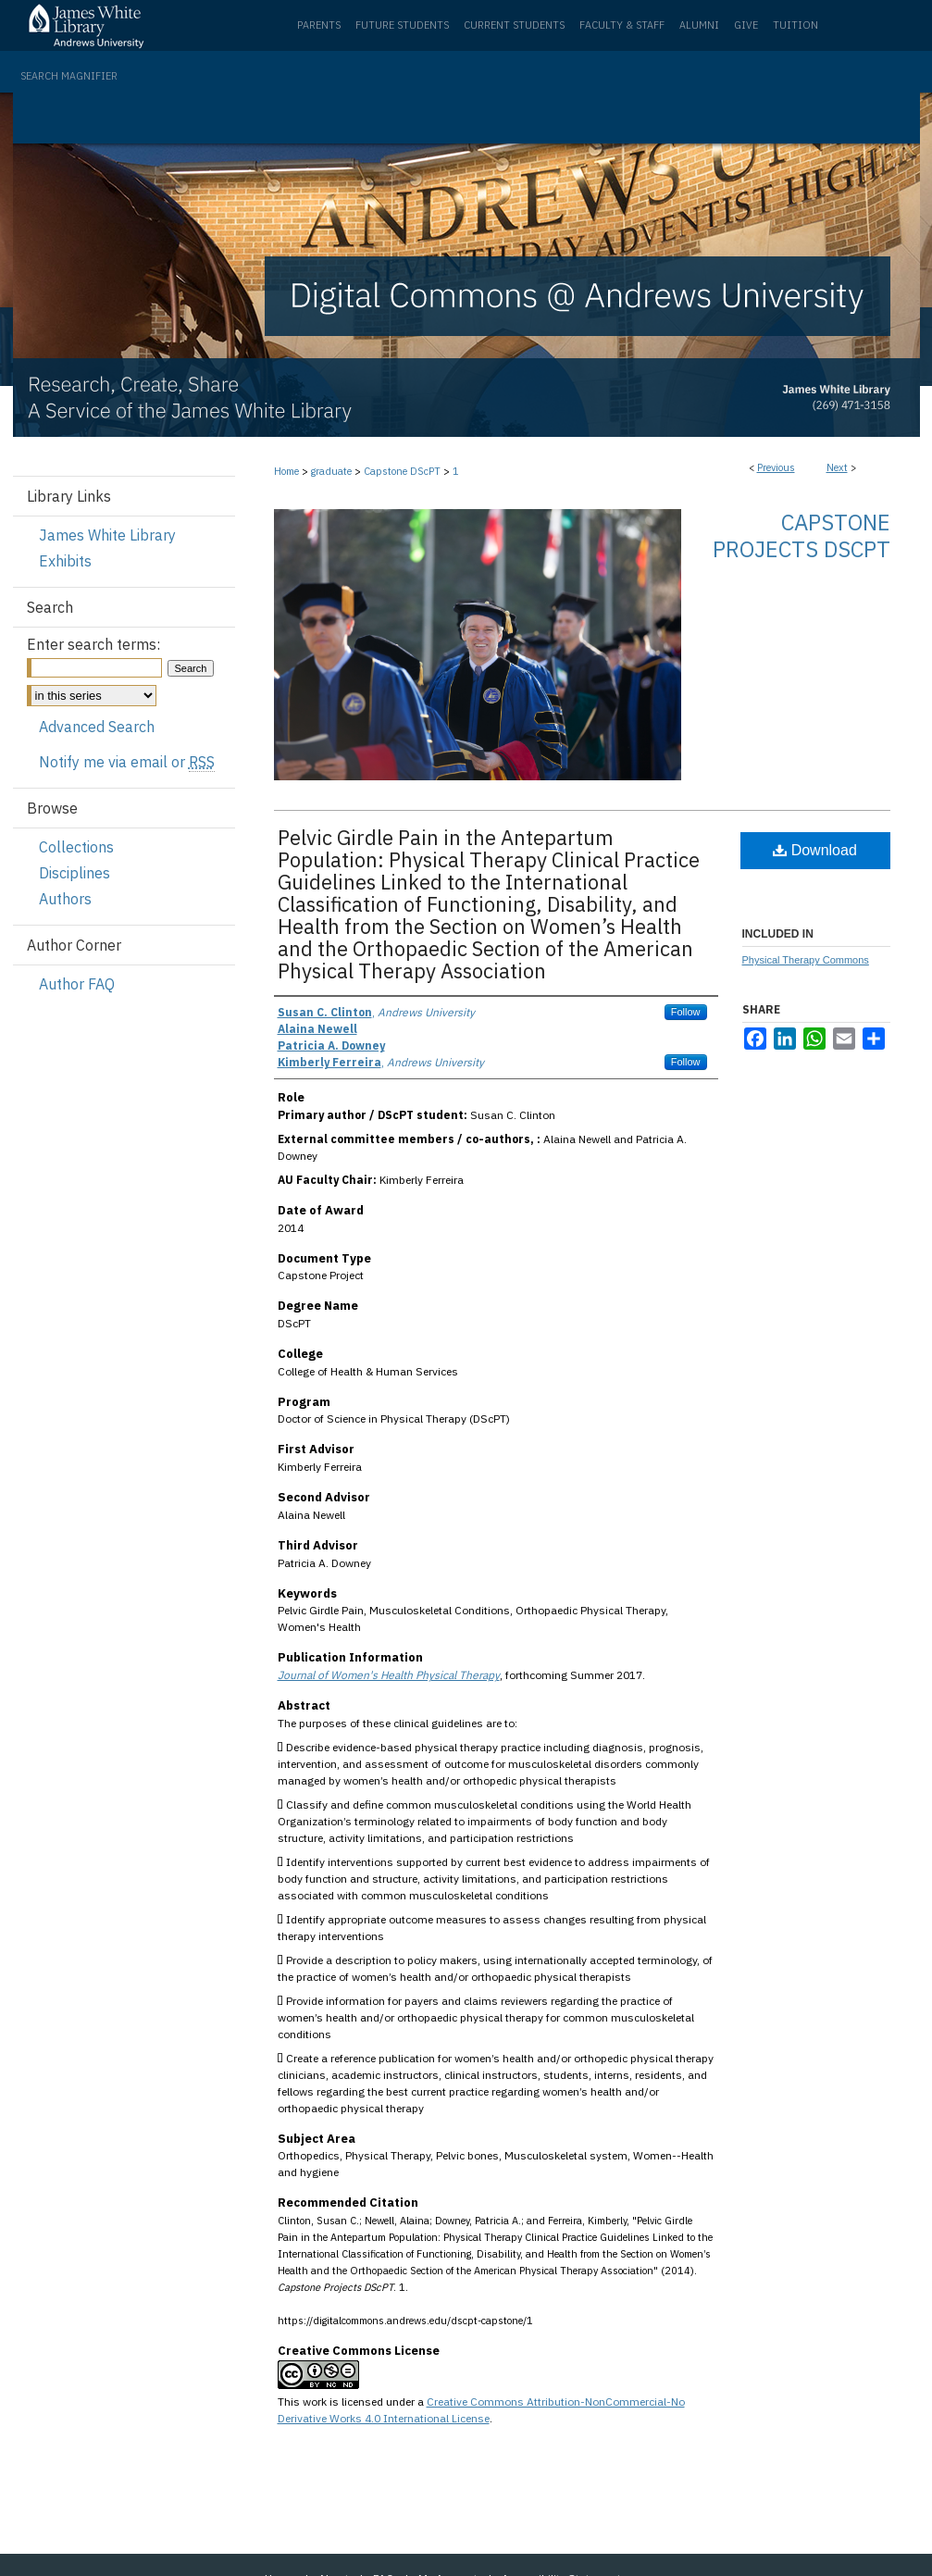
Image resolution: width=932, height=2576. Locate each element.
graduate (331, 471)
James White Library (107, 535)
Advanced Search (97, 726)
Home (286, 471)
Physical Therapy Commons (805, 959)
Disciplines (74, 873)
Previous (776, 467)
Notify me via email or (127, 762)
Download (815, 850)
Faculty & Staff (622, 25)
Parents (319, 25)
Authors (65, 899)
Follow (686, 1011)
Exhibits (65, 561)
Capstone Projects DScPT (801, 535)
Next (837, 467)
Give (746, 25)
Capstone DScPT (402, 471)
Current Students (514, 25)
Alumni (699, 25)
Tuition (795, 25)
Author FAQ (77, 984)
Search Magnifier (69, 75)
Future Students (402, 25)
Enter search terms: (93, 644)
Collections (76, 847)
